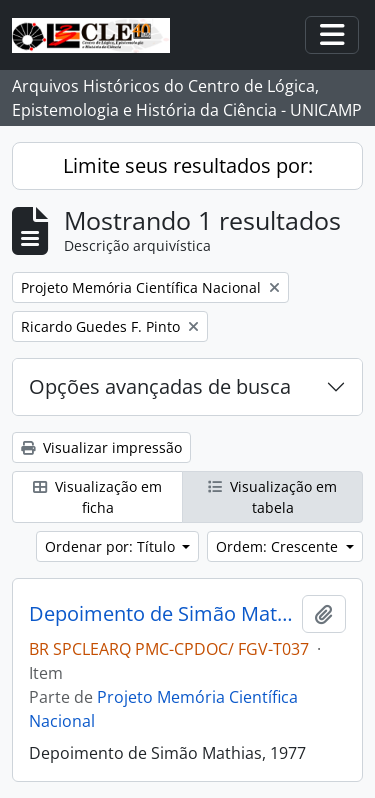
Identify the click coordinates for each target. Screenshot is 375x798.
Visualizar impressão (101, 447)
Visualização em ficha (97, 497)
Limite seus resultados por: (188, 165)
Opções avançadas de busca (160, 386)
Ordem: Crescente (279, 546)
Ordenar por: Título (112, 546)
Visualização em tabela (272, 497)
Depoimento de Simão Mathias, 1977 (161, 614)
